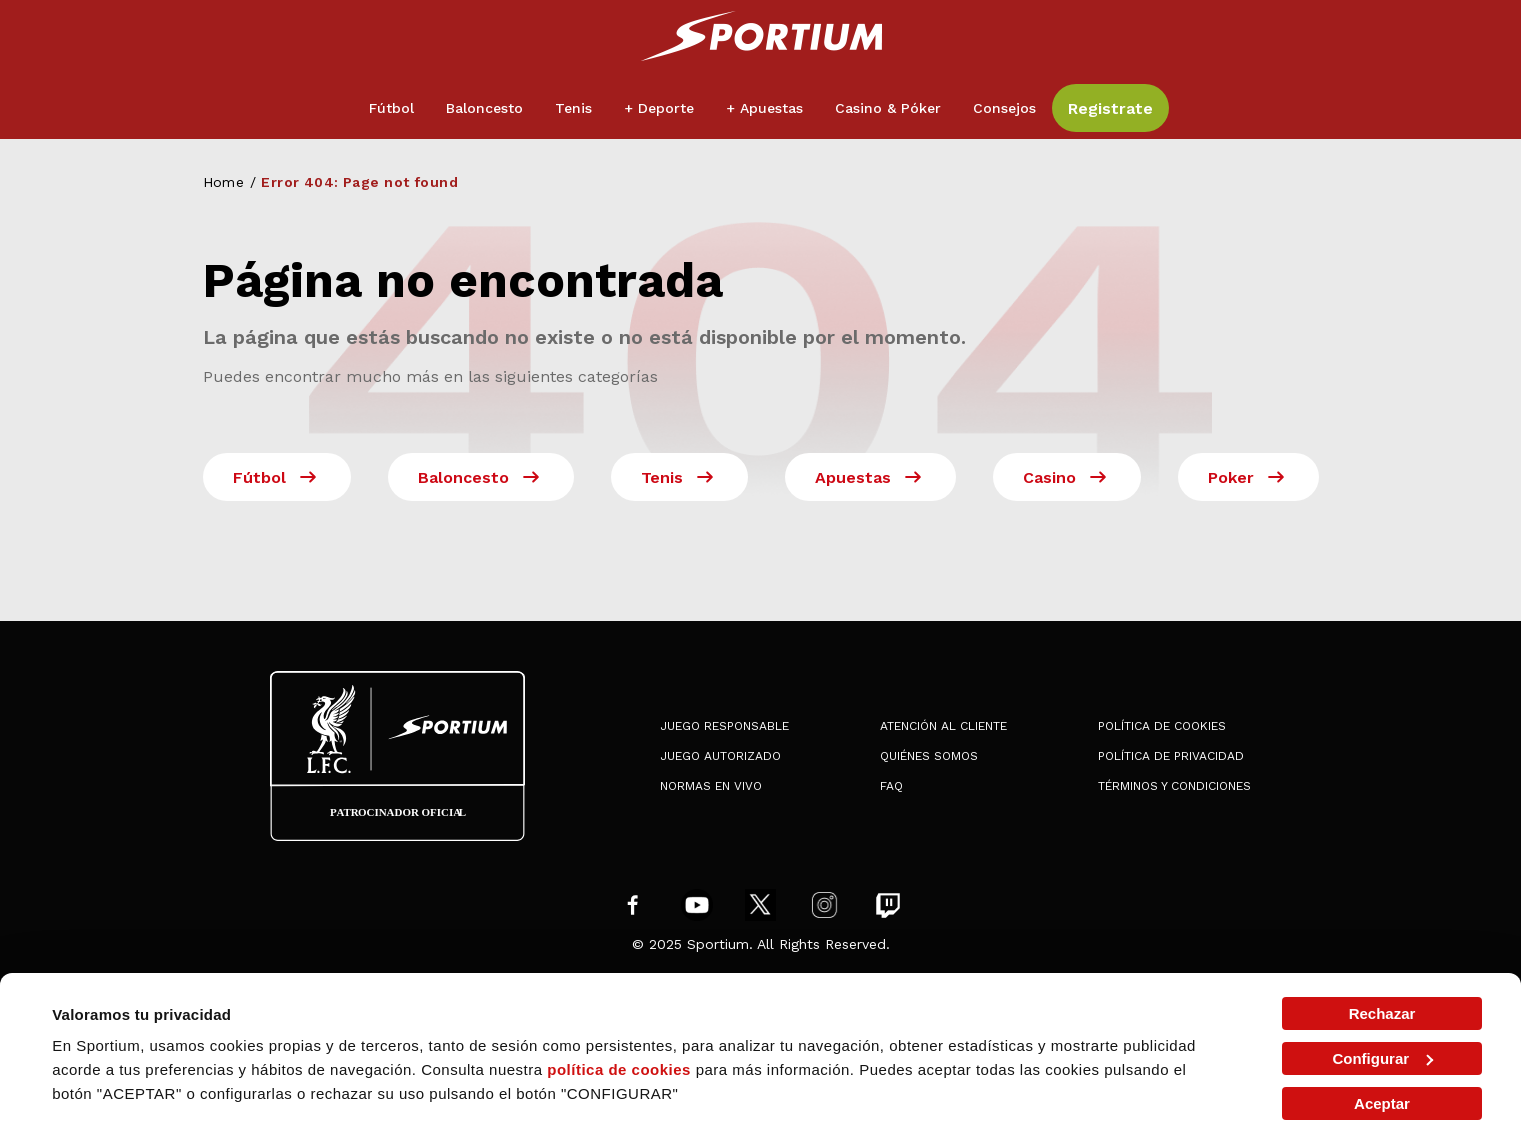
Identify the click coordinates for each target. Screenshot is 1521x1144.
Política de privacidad (1171, 756)
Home (224, 182)
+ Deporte (659, 108)
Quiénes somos (929, 756)
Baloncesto (484, 108)
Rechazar (1382, 1013)
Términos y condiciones (1174, 786)
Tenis (573, 108)
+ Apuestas (764, 108)
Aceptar (1382, 1103)
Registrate (1110, 108)
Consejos (1004, 108)
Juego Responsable (724, 726)
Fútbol (391, 108)
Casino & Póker (888, 108)
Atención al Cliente (943, 726)
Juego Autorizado (720, 756)
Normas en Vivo (711, 786)
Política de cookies (1162, 726)
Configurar (1382, 1058)
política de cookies (619, 1069)
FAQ (891, 786)
